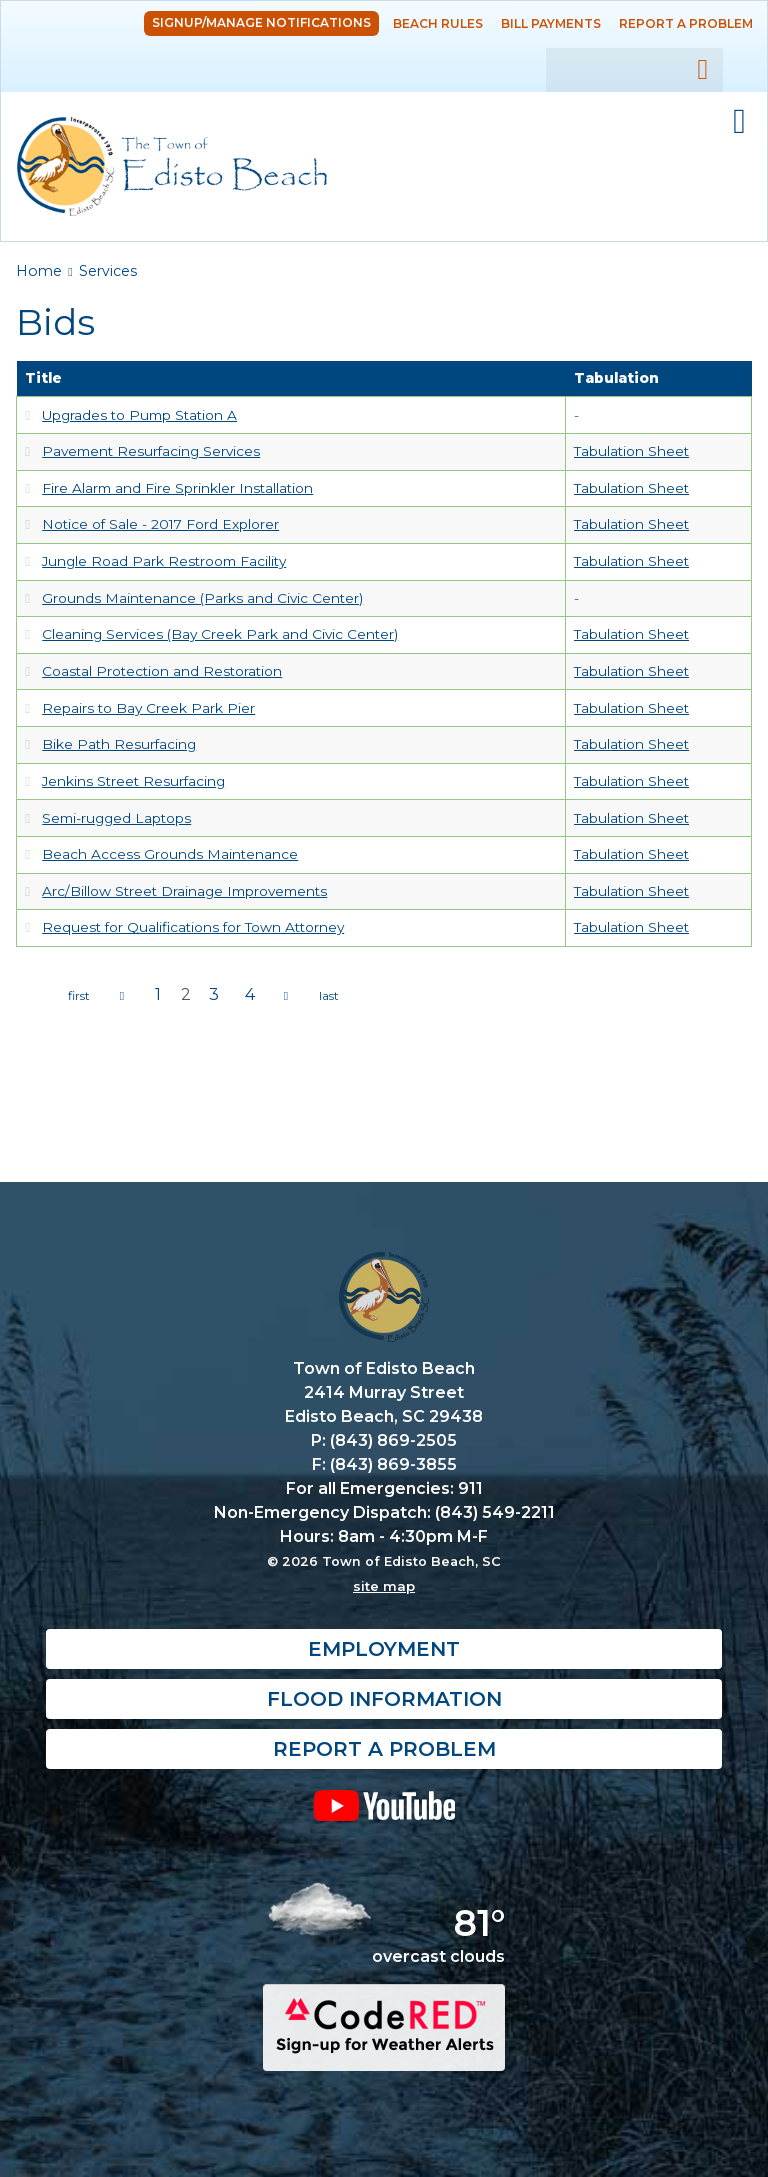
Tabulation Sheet (631, 451)
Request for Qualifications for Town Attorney (193, 927)
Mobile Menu (739, 122)
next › (286, 996)
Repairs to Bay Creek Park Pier (148, 708)
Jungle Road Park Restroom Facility (164, 561)
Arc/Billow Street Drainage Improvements (184, 891)
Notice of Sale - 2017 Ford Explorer (160, 524)
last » (329, 996)
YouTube (384, 1805)
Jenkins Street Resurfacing (133, 781)
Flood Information (384, 1699)
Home (39, 271)
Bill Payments (551, 23)
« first (79, 996)
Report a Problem (686, 23)
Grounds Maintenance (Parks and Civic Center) (202, 598)
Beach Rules (438, 23)
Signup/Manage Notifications (261, 22)
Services (108, 271)
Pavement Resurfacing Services (151, 451)
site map (384, 1586)
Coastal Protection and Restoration (162, 671)
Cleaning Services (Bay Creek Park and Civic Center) (220, 634)
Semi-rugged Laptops (116, 818)
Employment (384, 1649)
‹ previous (122, 996)
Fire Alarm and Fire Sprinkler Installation (177, 488)
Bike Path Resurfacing (119, 744)
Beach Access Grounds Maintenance (170, 854)
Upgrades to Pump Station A (139, 415)
